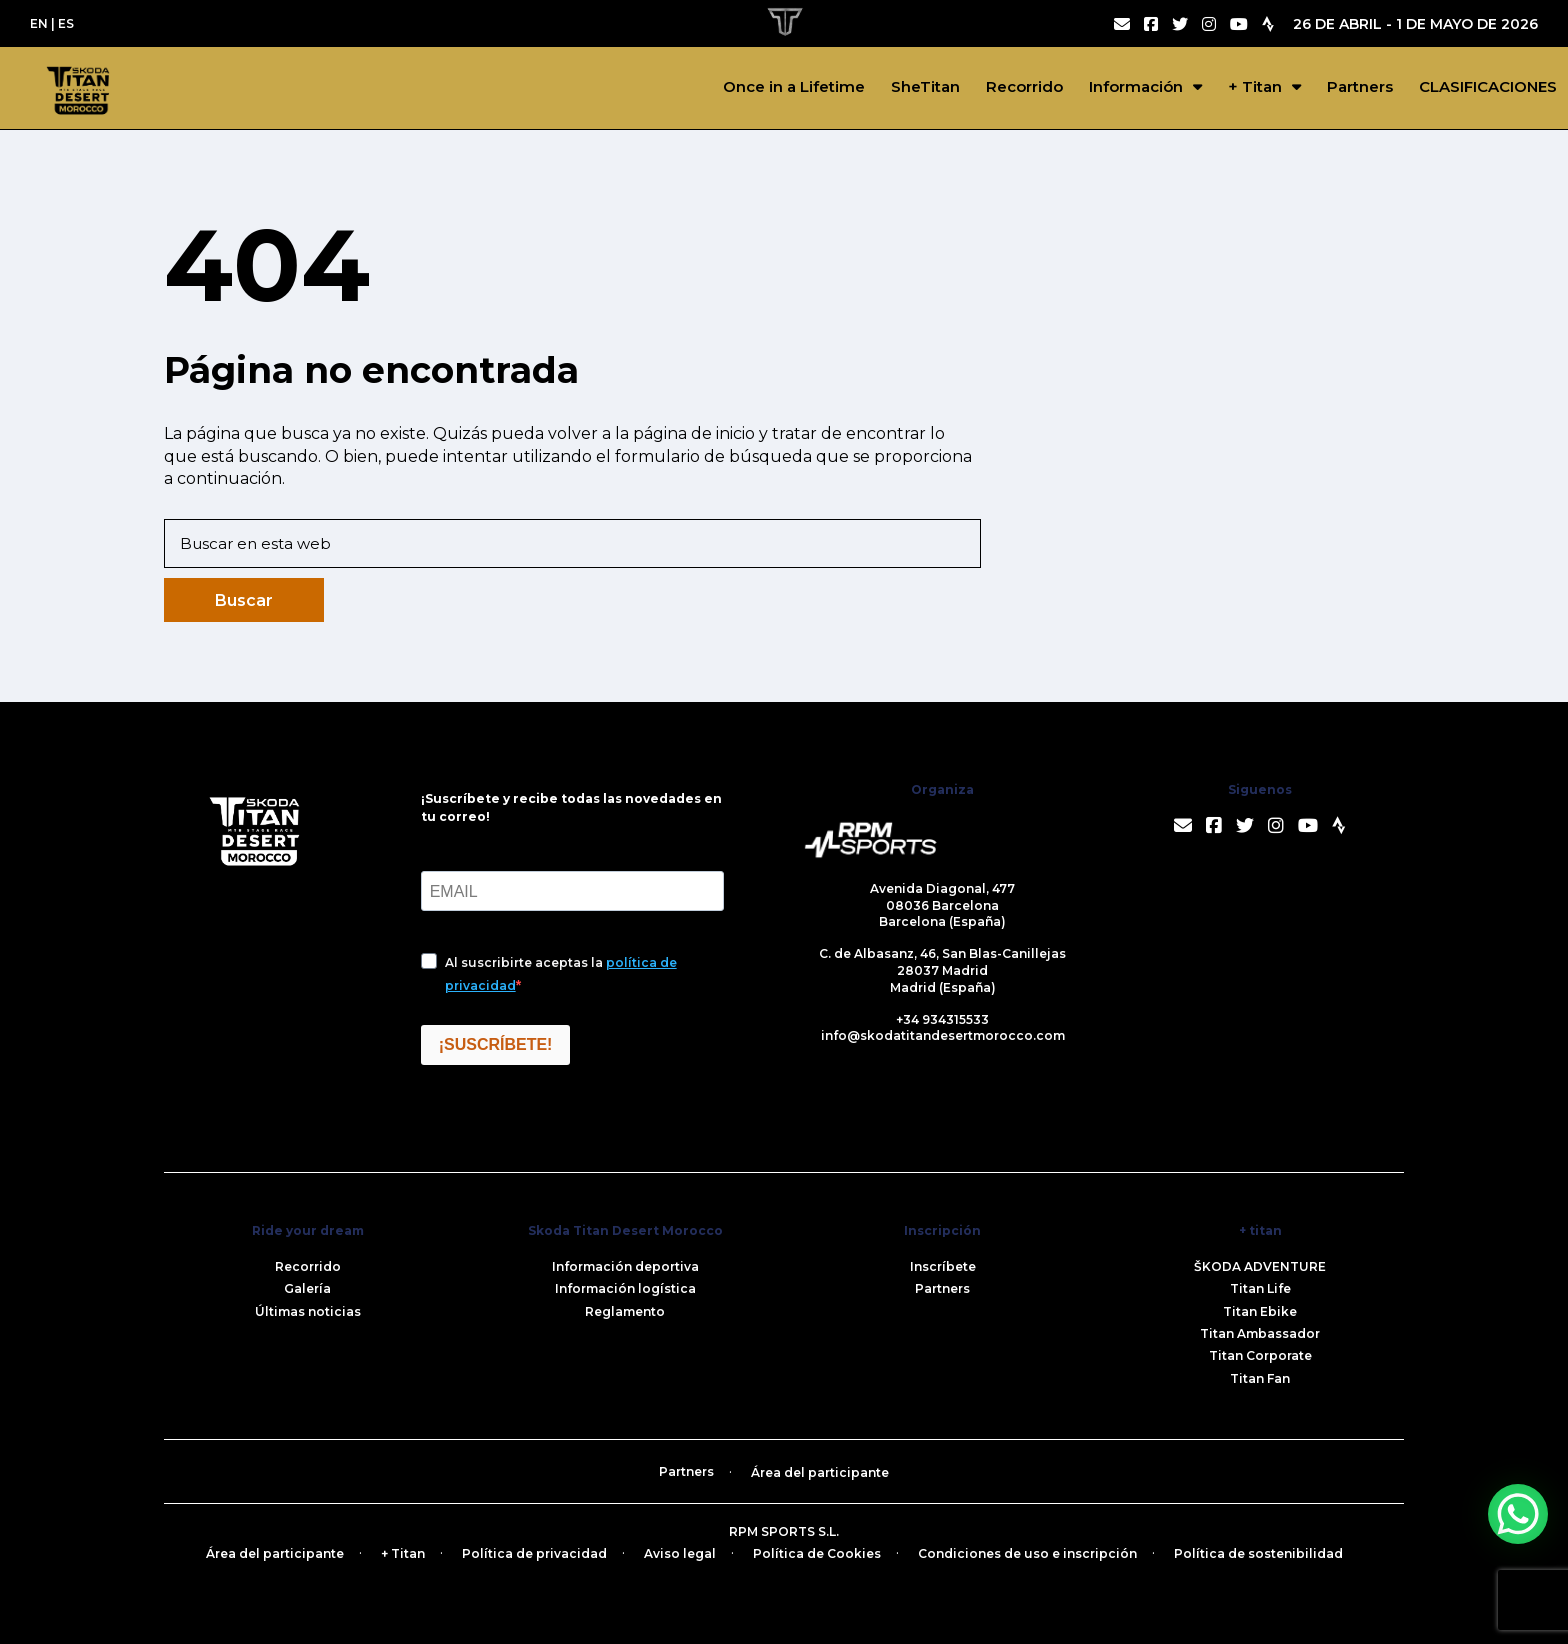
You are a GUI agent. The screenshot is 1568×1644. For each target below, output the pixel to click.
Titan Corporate (1260, 1355)
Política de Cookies (817, 1553)
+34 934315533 (942, 1019)
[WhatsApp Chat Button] (1518, 1514)
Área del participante (820, 1472)
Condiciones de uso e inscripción (1027, 1553)
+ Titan (1255, 86)
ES (66, 23)
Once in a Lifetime (794, 86)
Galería (307, 1288)
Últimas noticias (308, 1311)
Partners (1360, 86)
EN (39, 23)
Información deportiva (625, 1266)
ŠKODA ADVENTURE (1260, 1266)
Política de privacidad (534, 1553)
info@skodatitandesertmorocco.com (943, 1035)
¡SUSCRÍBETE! (496, 1044)
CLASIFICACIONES (1488, 86)
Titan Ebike (1260, 1311)
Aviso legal (680, 1553)
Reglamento (625, 1311)
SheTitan (925, 86)
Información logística (625, 1288)
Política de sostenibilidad (1258, 1553)
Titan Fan (1260, 1378)
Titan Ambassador (1260, 1333)
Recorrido (1024, 86)
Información (1136, 86)
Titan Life (1260, 1288)
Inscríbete (943, 1266)
